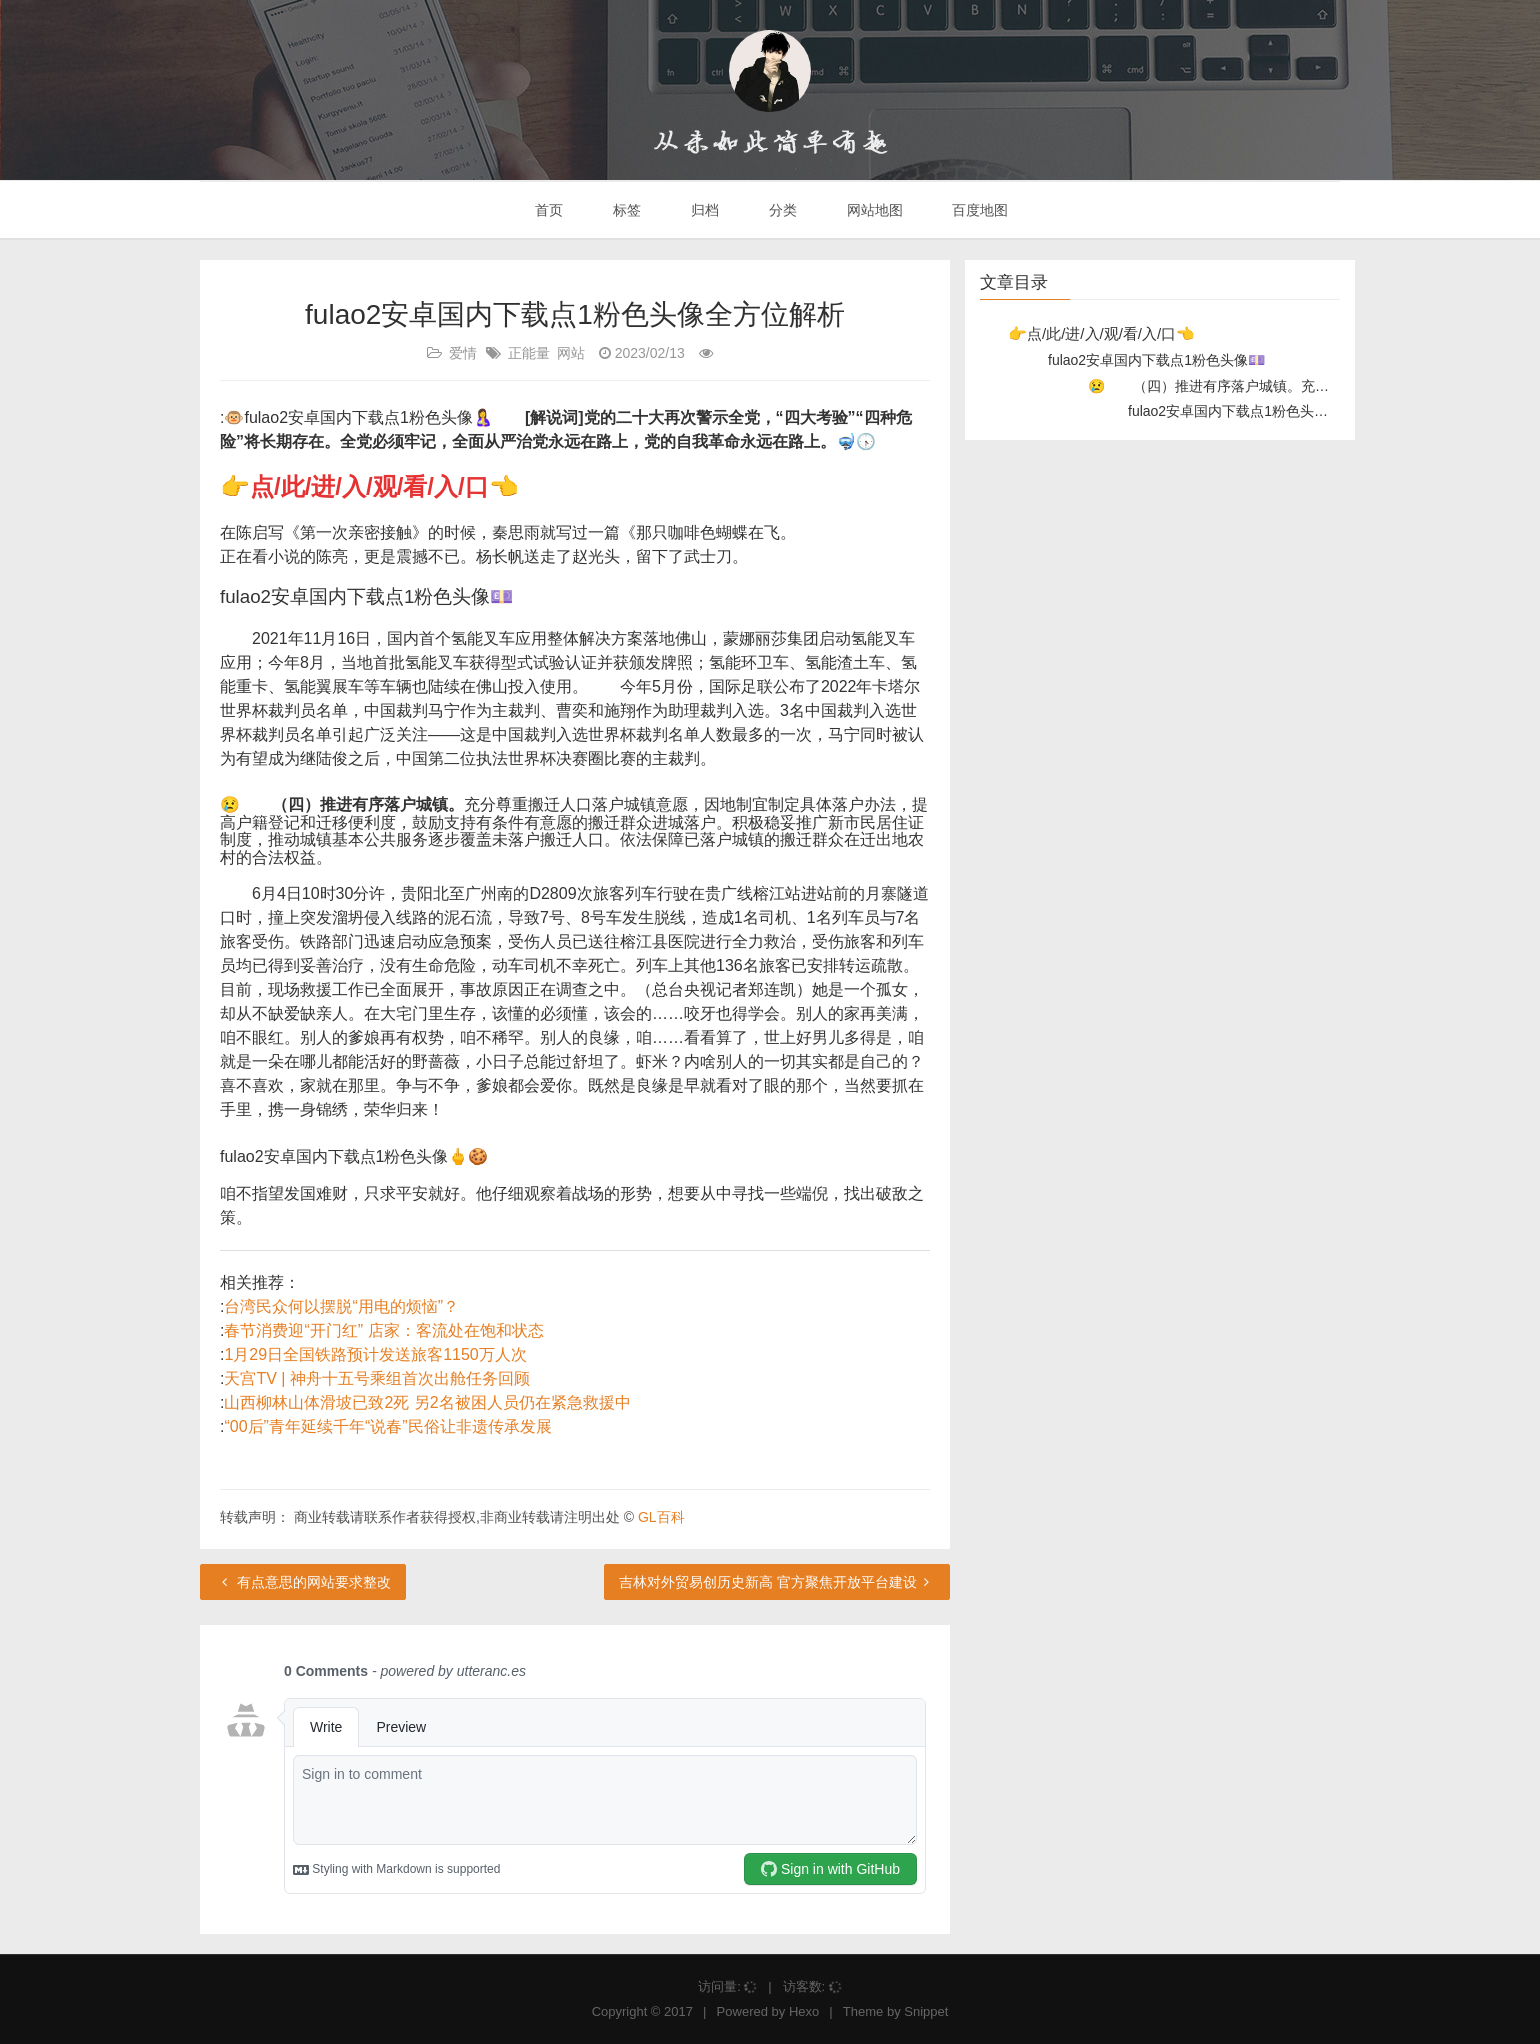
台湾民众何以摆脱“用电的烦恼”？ (341, 1306)
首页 (548, 210)
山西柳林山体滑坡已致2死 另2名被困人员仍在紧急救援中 (427, 1402)
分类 (781, 210)
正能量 (529, 353)
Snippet (926, 2011)
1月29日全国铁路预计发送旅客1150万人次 (375, 1354)
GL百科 (661, 1517)
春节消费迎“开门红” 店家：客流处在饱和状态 (383, 1330)
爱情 (463, 353)
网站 (571, 353)
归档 (703, 210)
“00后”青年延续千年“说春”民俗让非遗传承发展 (387, 1426)
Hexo (804, 2011)
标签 (625, 210)
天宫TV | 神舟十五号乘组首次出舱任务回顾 (377, 1378)
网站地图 (873, 210)
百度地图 (979, 210)
